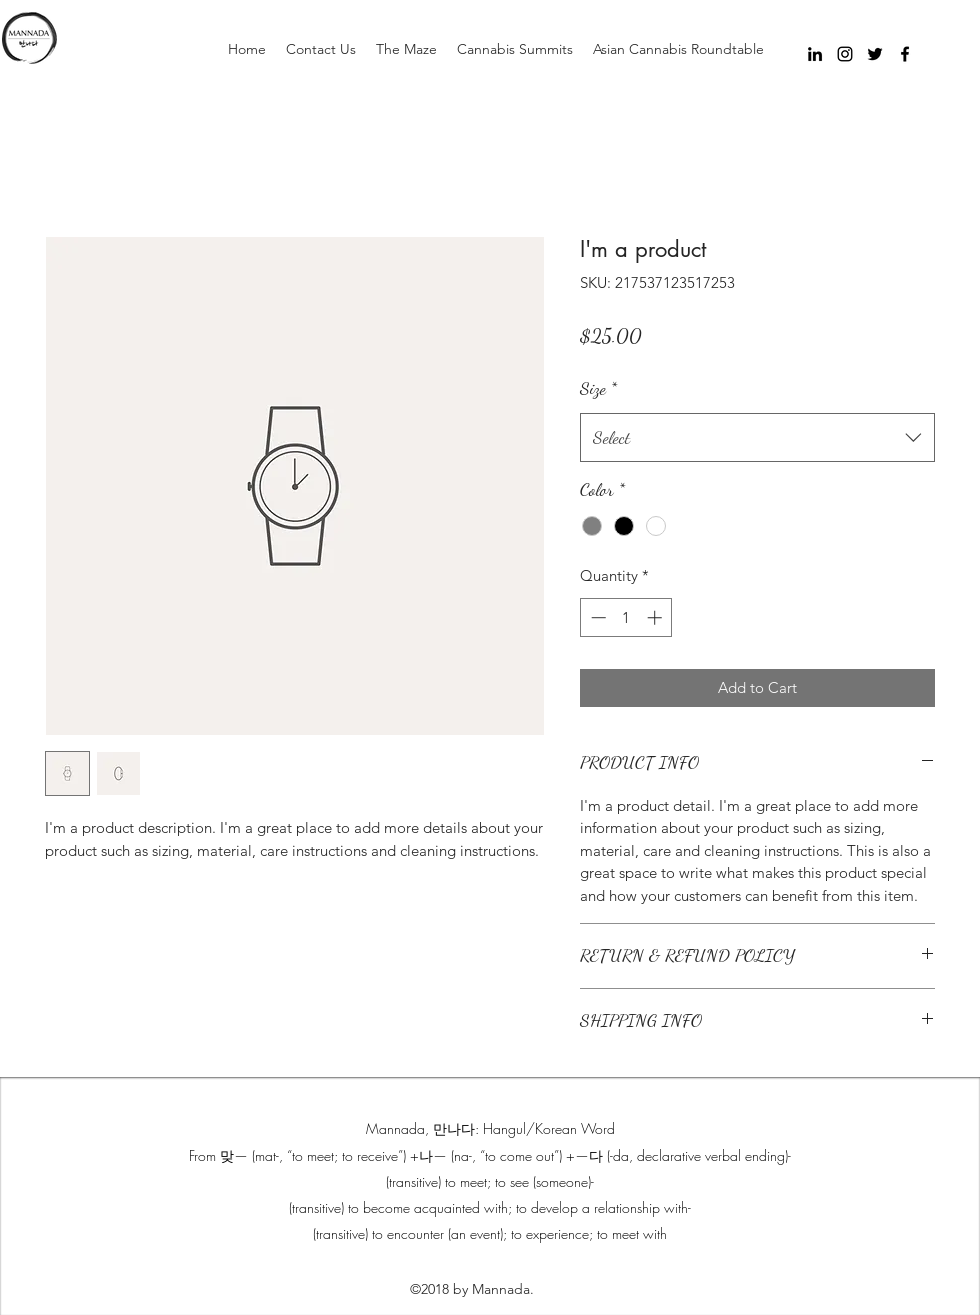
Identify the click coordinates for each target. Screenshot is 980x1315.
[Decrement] (596, 617)
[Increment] (656, 617)
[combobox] (757, 438)
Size (598, 388)
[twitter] (875, 54)
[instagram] (845, 54)
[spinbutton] (626, 617)
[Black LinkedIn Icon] (815, 54)
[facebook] (905, 54)
